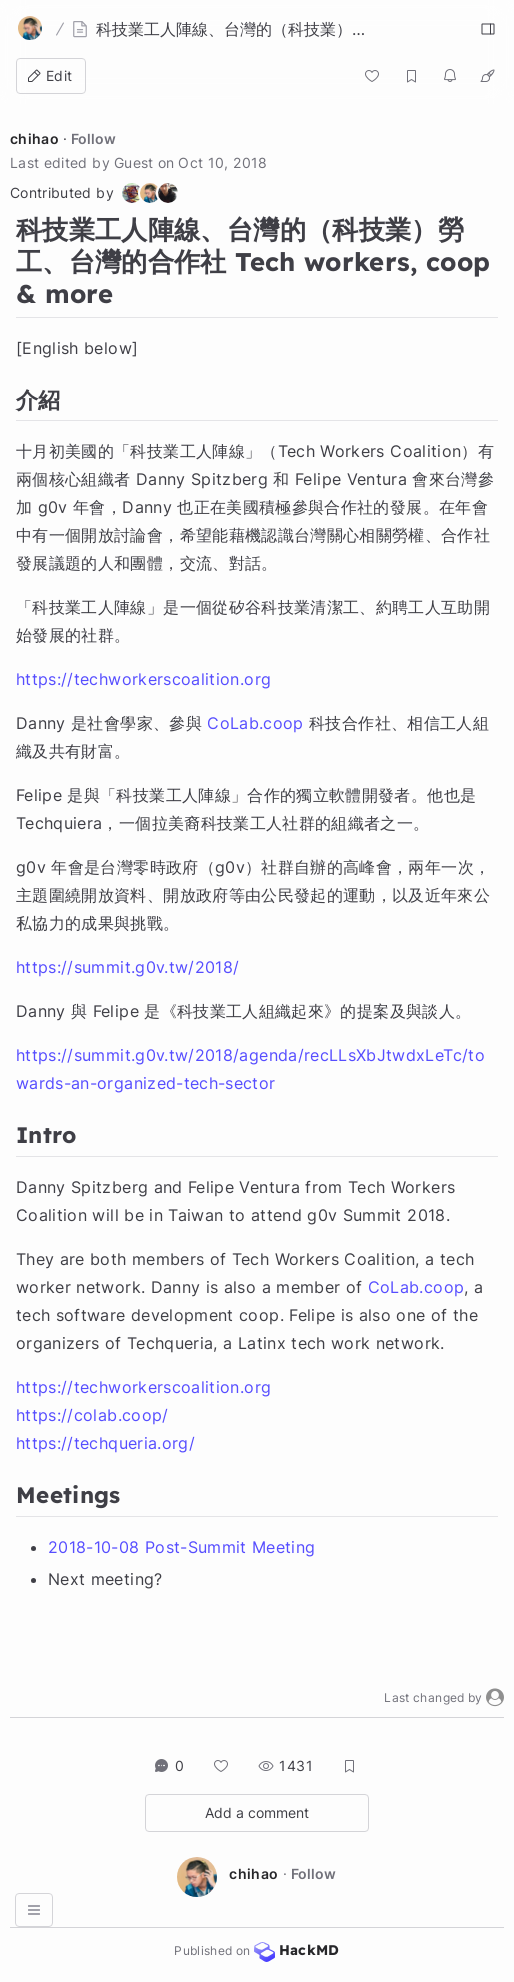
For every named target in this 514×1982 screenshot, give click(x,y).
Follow (93, 138)
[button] (495, 1698)
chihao (34, 138)
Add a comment (257, 1812)
